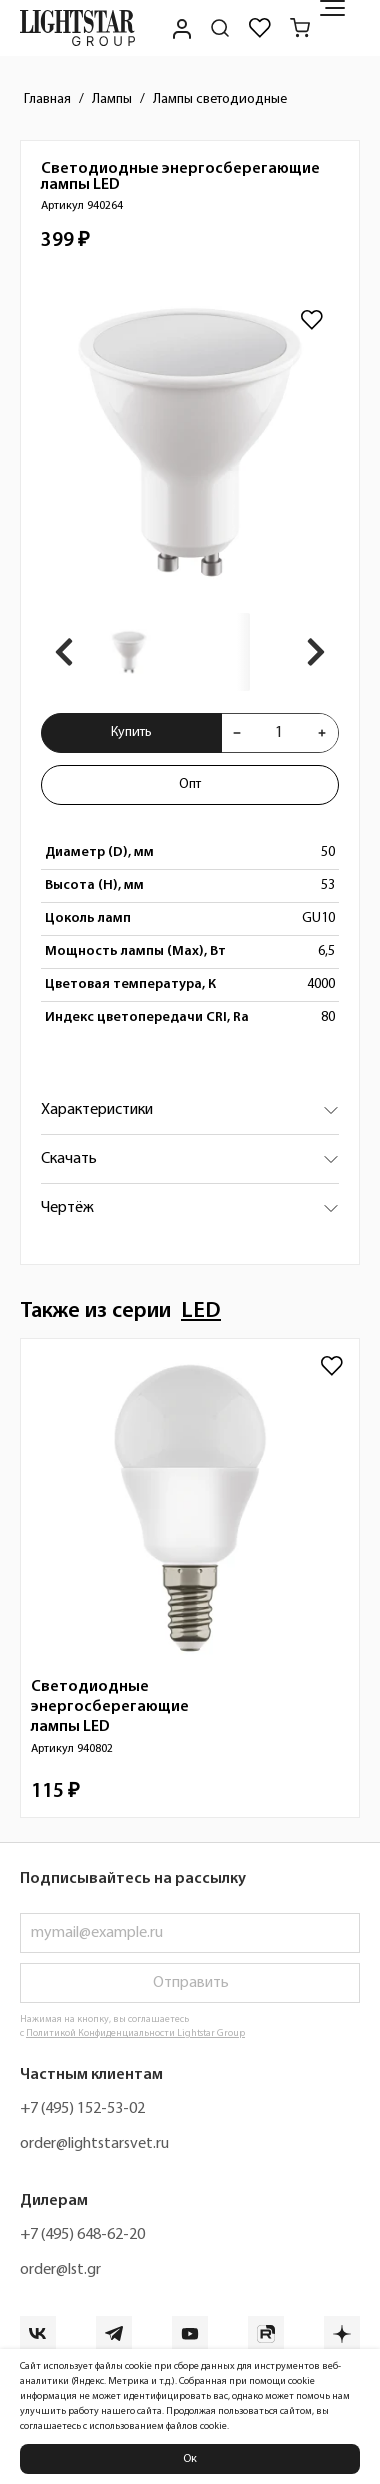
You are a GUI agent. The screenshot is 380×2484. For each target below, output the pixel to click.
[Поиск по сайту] (220, 28)
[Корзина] (300, 28)
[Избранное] (260, 28)
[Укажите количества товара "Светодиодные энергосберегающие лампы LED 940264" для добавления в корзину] (279, 733)
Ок (190, 2459)
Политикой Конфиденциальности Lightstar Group (135, 2033)
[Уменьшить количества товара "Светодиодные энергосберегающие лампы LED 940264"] (237, 733)
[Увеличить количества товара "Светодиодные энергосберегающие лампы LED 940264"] (322, 733)
